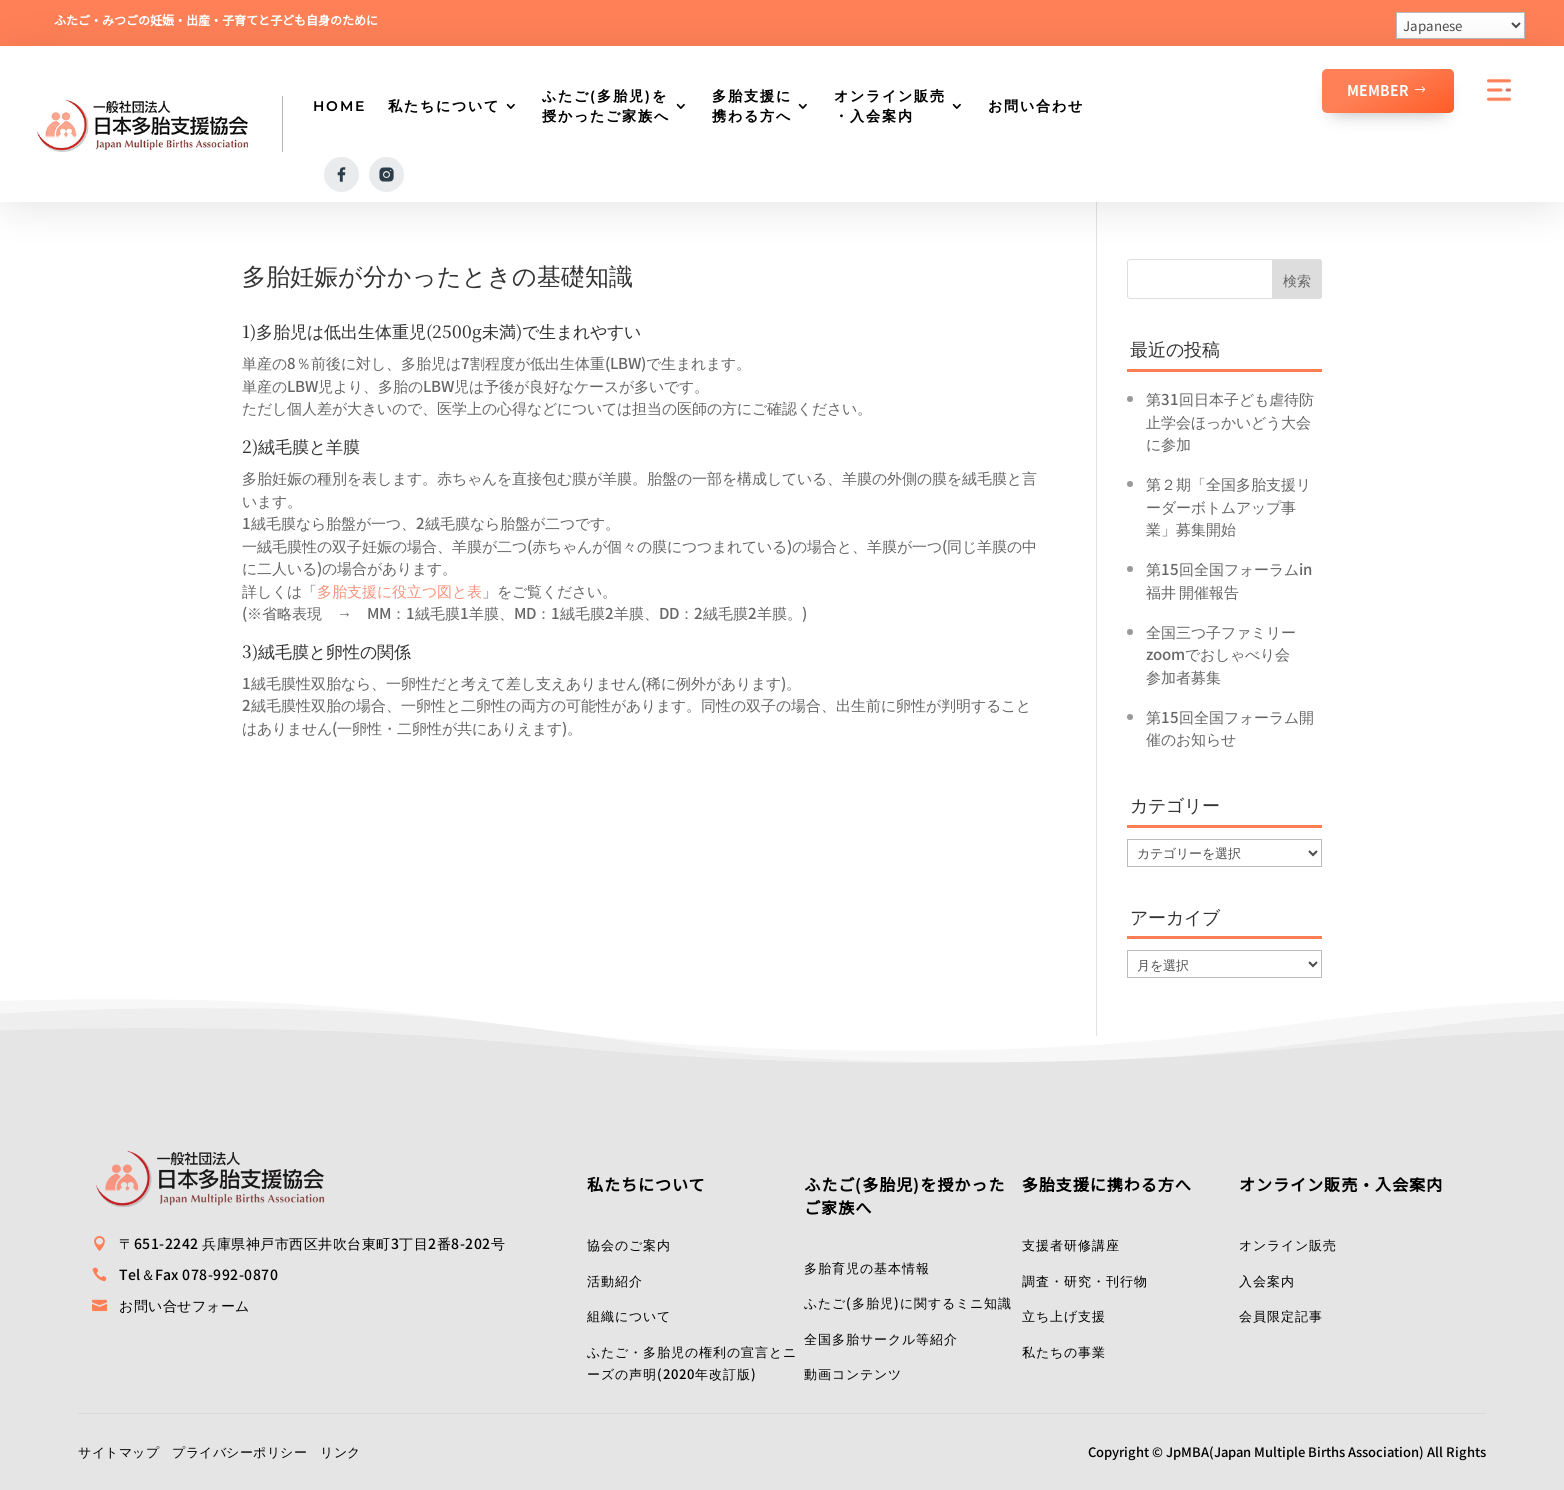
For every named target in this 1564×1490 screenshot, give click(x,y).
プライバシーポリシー (239, 1451)
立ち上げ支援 (1064, 1315)
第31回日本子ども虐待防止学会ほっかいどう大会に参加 (1230, 421)
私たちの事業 (1064, 1351)
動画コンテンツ (853, 1373)
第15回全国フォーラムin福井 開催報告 (1229, 580)
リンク (340, 1451)
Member (1378, 90)
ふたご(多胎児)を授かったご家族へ (606, 106)
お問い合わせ (1036, 106)
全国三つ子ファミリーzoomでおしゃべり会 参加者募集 (1225, 654)
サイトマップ (118, 1451)
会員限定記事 (1281, 1315)
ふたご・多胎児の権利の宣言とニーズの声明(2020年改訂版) (692, 1363)
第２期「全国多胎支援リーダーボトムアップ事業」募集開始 (1228, 506)
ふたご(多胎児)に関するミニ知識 (908, 1302)
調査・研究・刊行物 (1085, 1280)
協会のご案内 (629, 1244)
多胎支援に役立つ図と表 (399, 590)
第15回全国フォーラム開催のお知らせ (1230, 728)
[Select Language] (1460, 25)
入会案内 (1267, 1280)
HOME (339, 106)
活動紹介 (615, 1280)
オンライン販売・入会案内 (890, 106)
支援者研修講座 (1071, 1244)
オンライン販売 (1288, 1244)
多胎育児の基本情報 (867, 1267)
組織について (629, 1315)
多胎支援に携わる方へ (752, 106)
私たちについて (444, 106)
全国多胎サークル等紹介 (881, 1338)
